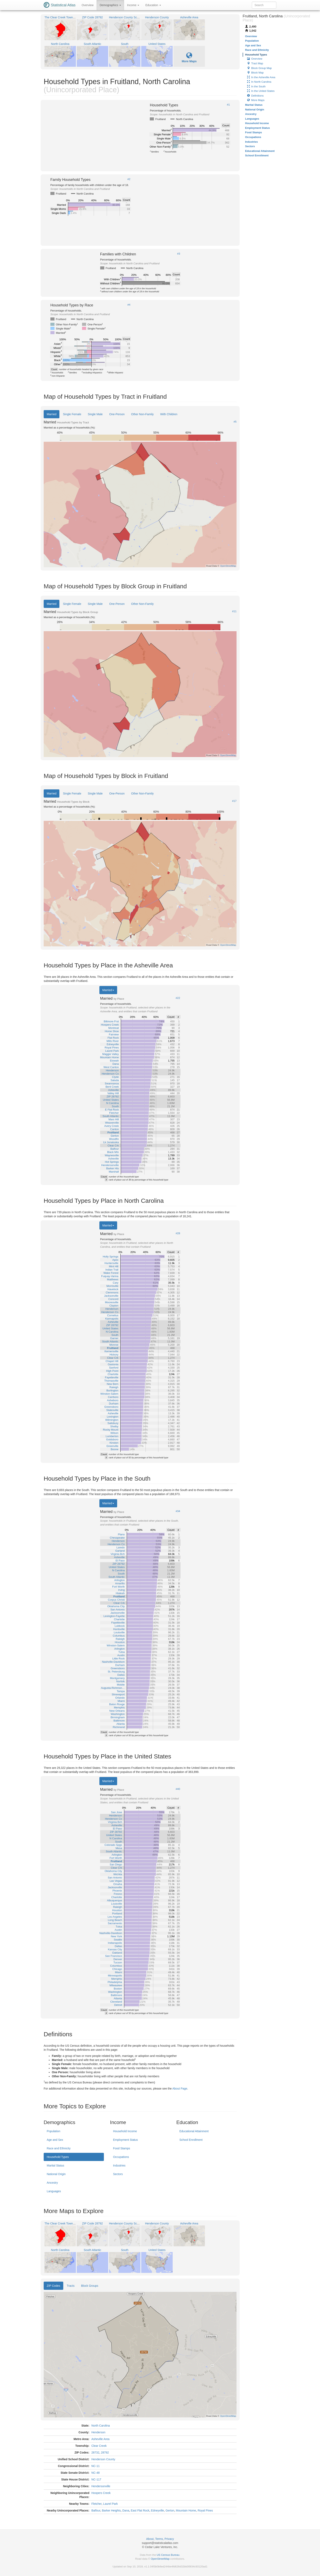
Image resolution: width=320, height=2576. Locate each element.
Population (53, 2131)
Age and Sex (55, 2139)
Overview (87, 5)
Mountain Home (186, 2510)
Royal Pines (205, 2510)
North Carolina (100, 2425)
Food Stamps (121, 2148)
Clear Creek (99, 2445)
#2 (128, 179)
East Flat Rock (140, 2510)
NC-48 (95, 2472)
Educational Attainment (194, 2131)
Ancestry (52, 2182)
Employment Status (125, 2139)
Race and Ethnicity (59, 2148)
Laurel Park (110, 2503)
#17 (234, 801)
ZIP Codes (53, 2285)
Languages (54, 2191)
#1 (228, 104)
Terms (159, 2538)
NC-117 (96, 2479)
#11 (234, 611)
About (150, 2538)
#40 (178, 1789)
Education (153, 5)
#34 (178, 1511)
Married (51, 414)
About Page (179, 2088)
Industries (119, 2165)
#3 (178, 253)
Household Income (125, 2131)
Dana (125, 2510)
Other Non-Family (142, 414)
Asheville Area (100, 2439)
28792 (105, 2452)
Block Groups (89, 2285)
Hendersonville (100, 2486)
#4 (128, 304)
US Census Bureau (168, 2554)
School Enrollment (191, 2139)
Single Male (95, 414)
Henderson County (103, 2459)
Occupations (121, 2157)
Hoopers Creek (101, 2493)
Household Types (58, 2157)
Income (133, 5)
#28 (178, 1233)
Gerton (170, 2510)
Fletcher (96, 2503)
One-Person (116, 414)
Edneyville (157, 2510)
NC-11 (95, 2466)
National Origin (56, 2174)
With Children (168, 414)
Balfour (95, 2510)
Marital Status (55, 2165)
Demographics (110, 5)
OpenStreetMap (160, 2558)
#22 (178, 998)
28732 (95, 2452)
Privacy (169, 2538)
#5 (235, 421)
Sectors (118, 2174)
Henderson (98, 2432)
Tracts (70, 2285)
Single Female (72, 414)
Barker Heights (111, 2510)
